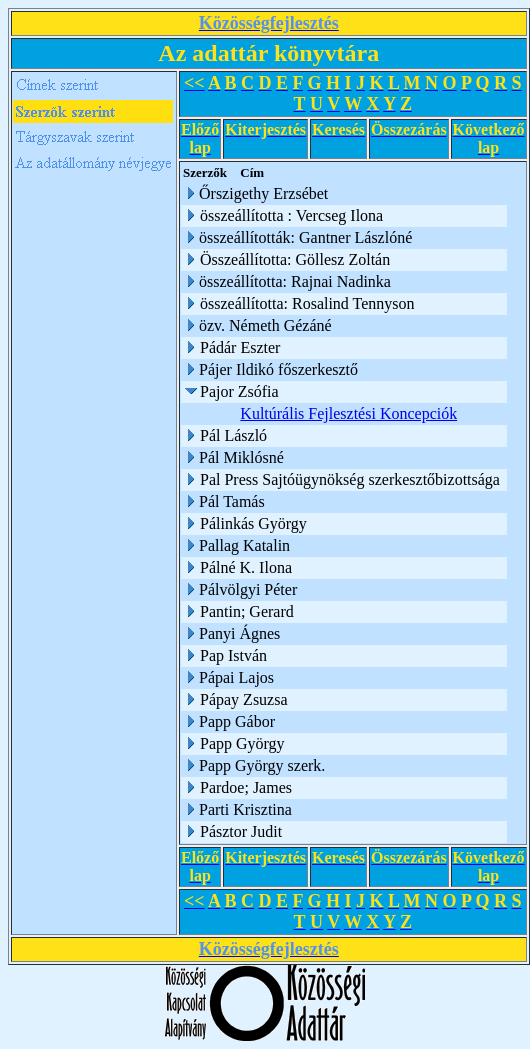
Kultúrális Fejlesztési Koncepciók (351, 413)
